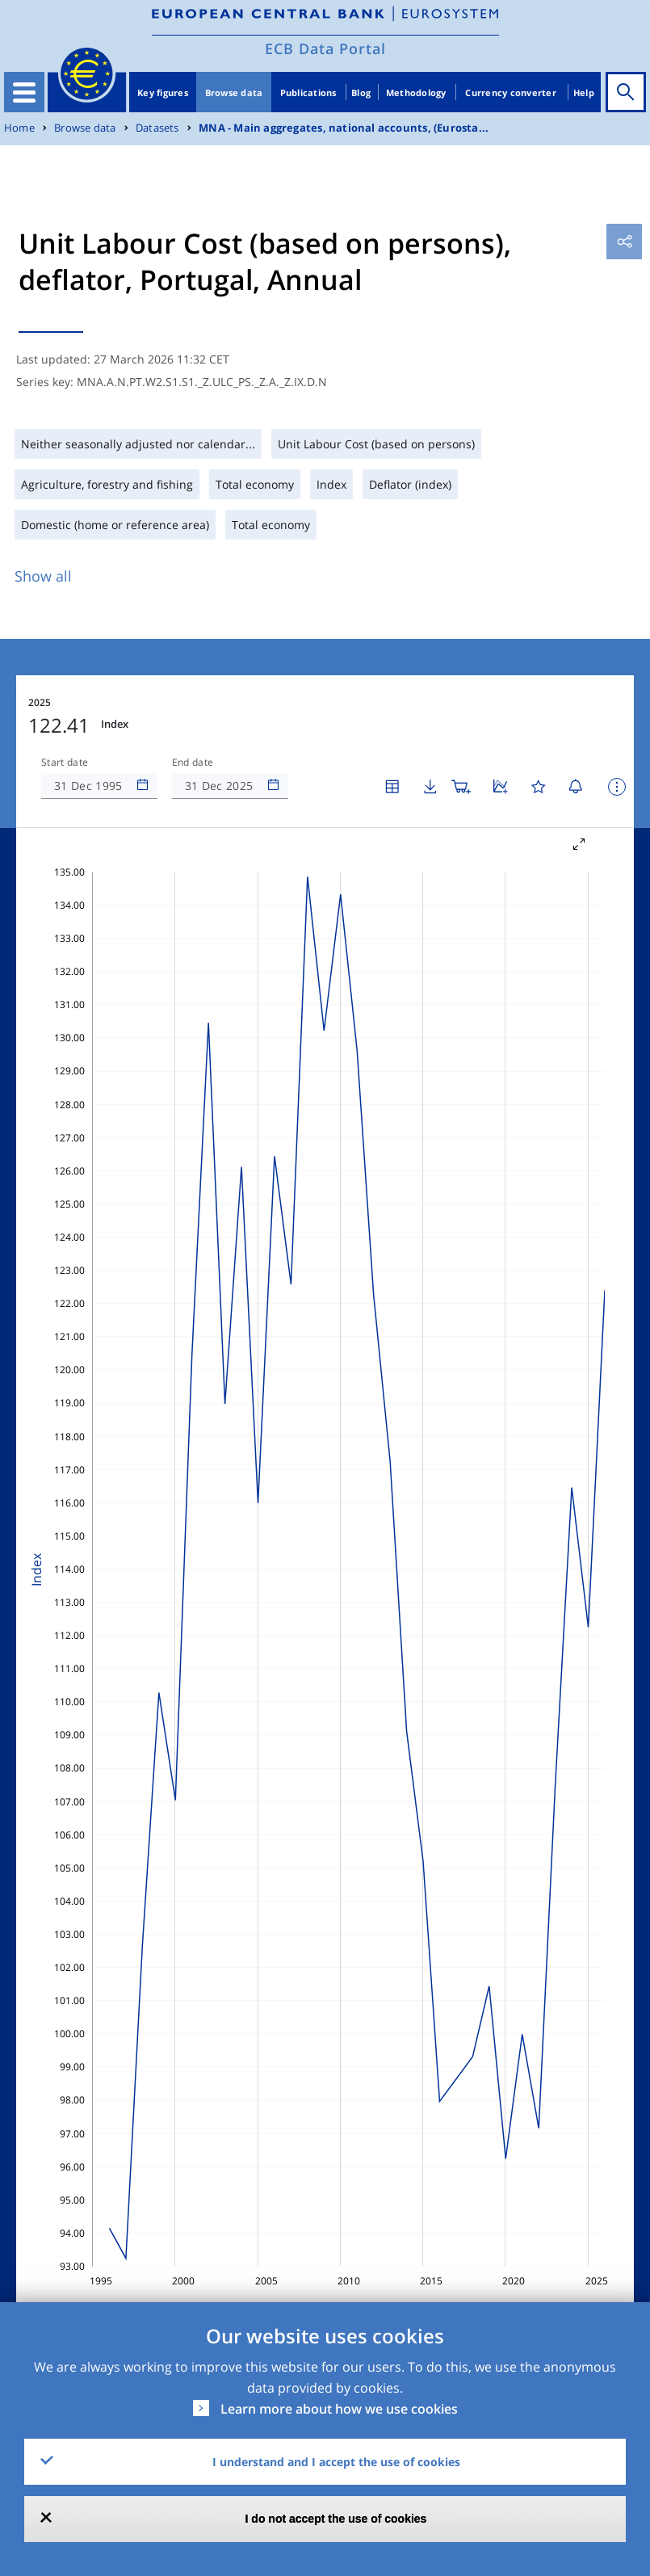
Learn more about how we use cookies (339, 2409)
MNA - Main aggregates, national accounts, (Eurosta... (344, 128)
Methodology (416, 92)
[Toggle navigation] (24, 92)
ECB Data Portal (325, 48)
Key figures (162, 92)
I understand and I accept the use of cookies (336, 2461)
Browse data (234, 92)
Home (19, 128)
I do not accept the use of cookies (336, 2518)
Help (583, 92)
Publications (308, 92)
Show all (43, 576)
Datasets (157, 128)
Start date (64, 762)
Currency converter (510, 92)
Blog (361, 92)
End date (193, 762)
